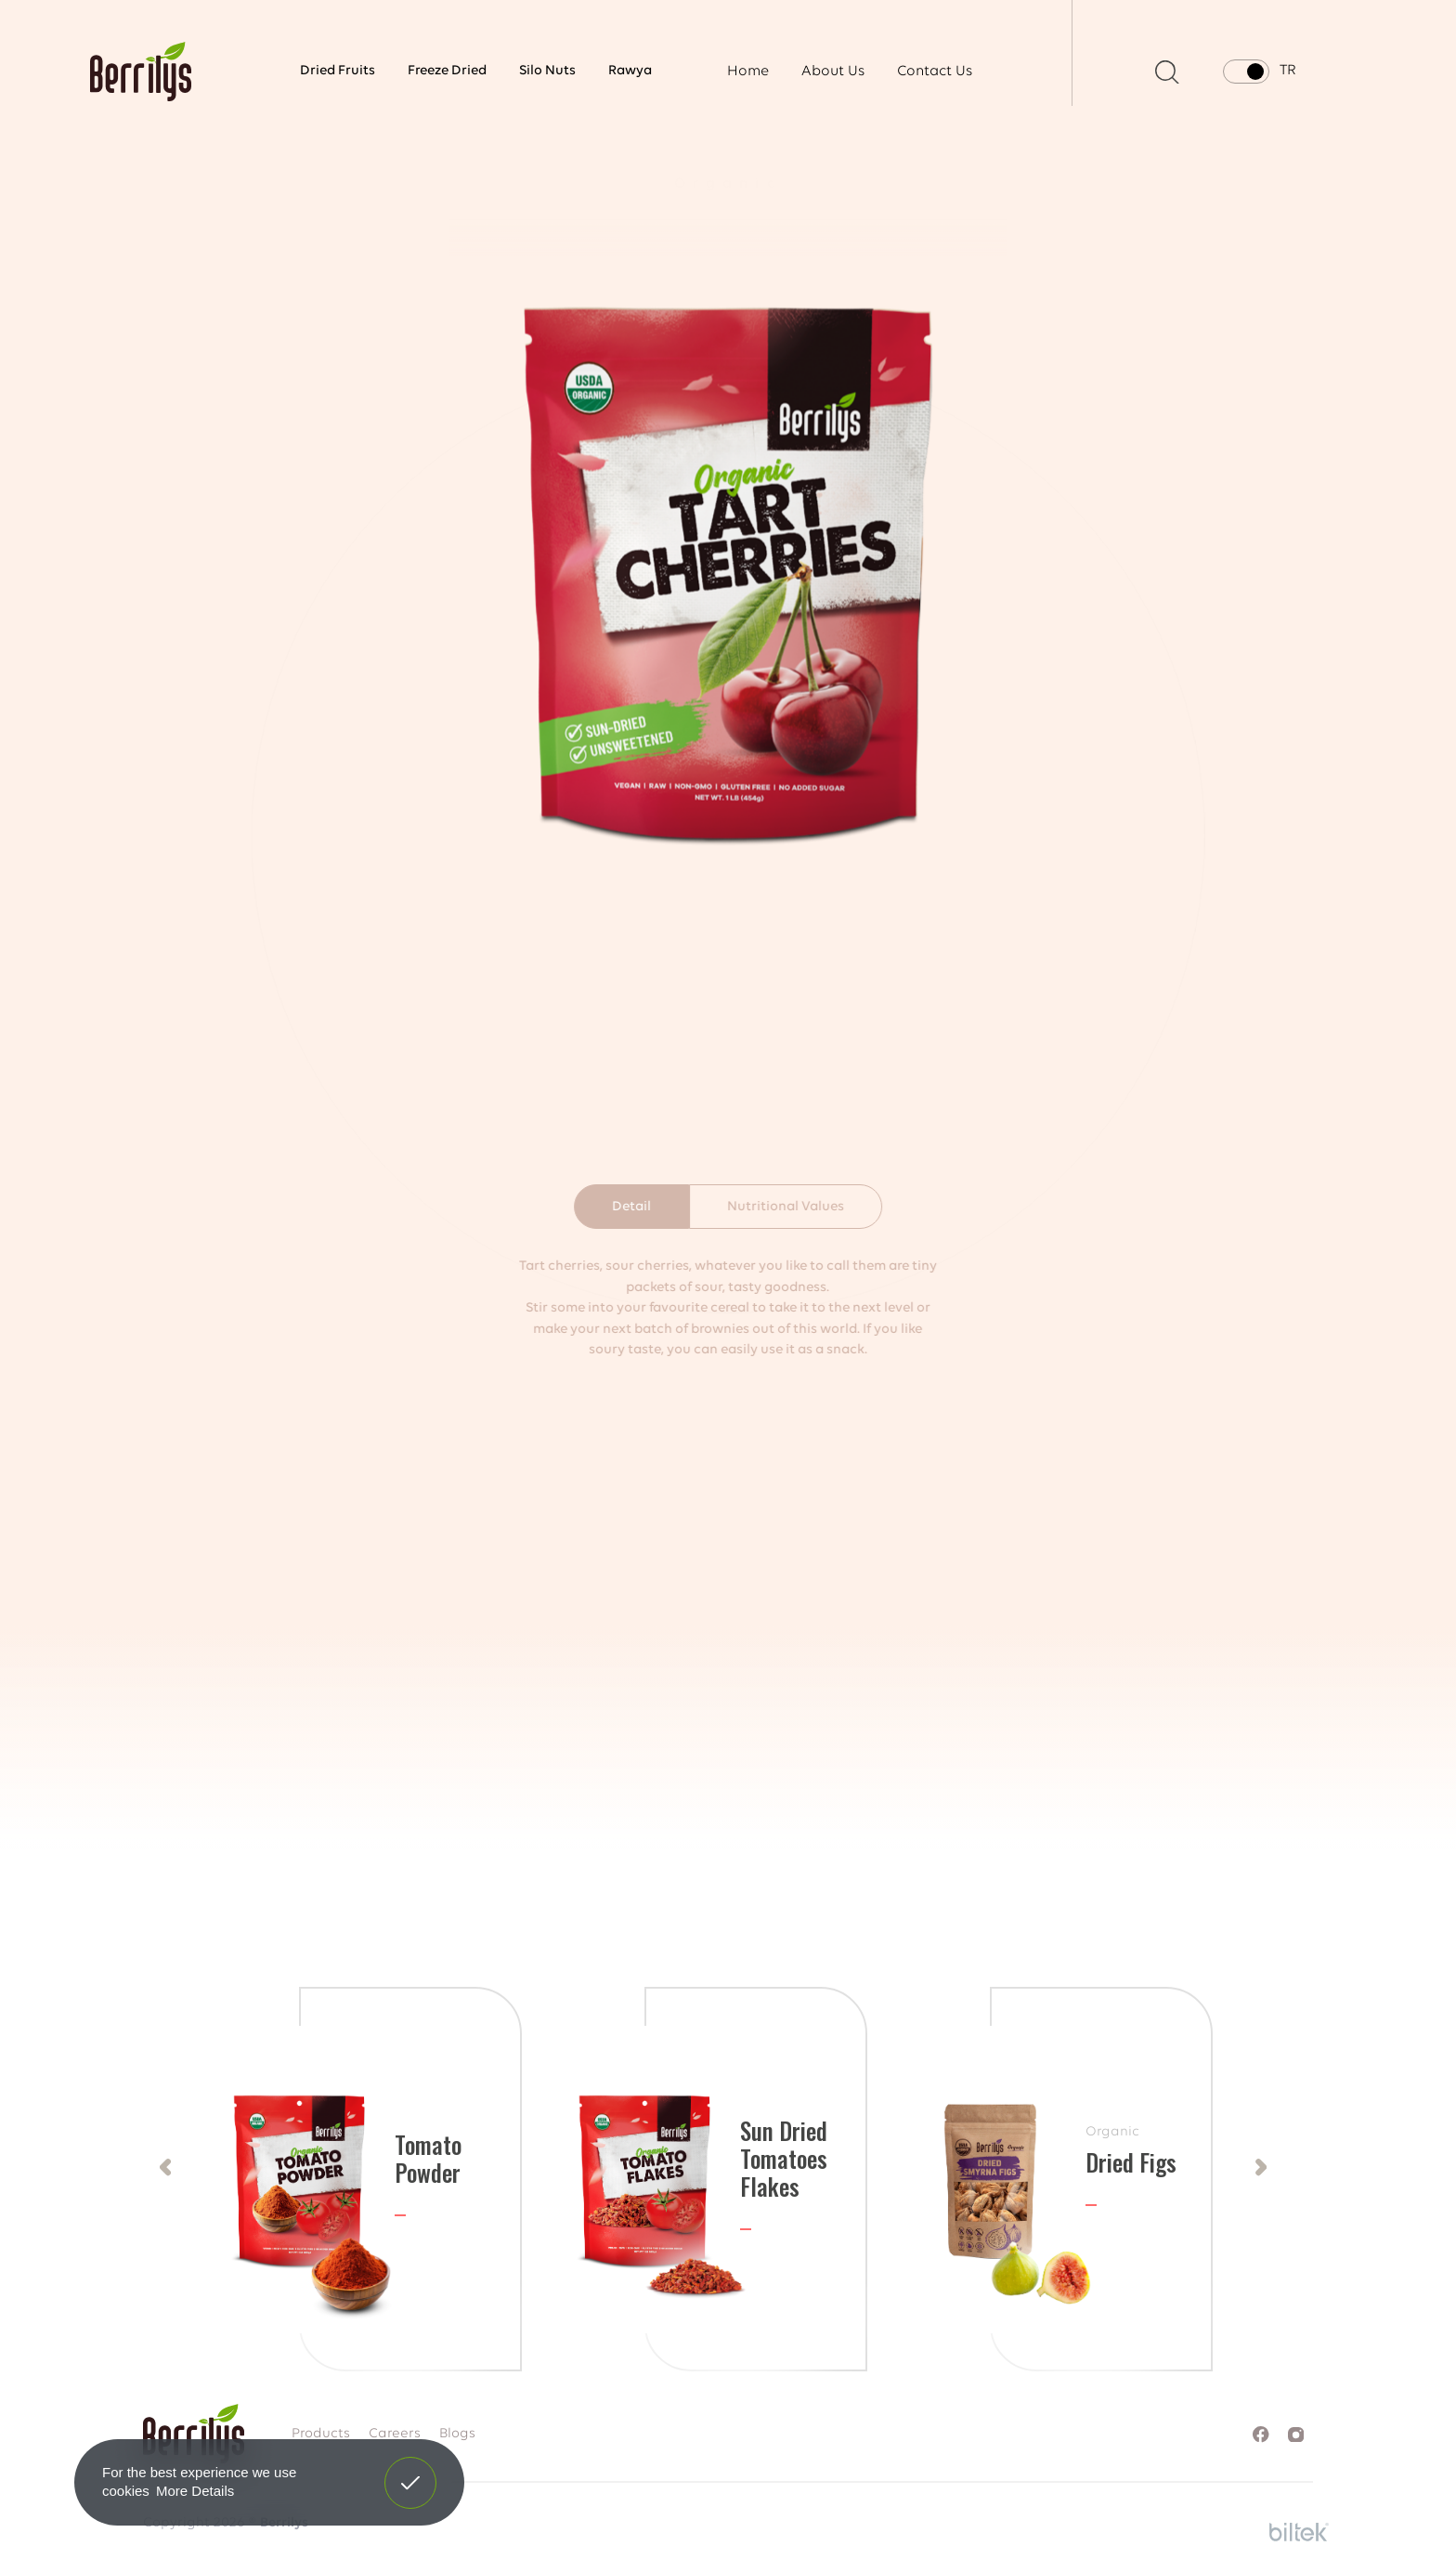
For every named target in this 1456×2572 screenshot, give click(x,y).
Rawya (630, 71)
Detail (631, 1207)
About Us (832, 71)
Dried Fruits (337, 71)
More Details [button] (195, 2491)
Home (748, 71)
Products (321, 2434)
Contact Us (934, 71)
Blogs (457, 2434)
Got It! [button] (410, 2468)
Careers (395, 2434)
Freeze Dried (447, 71)
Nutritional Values (785, 1207)
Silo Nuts (547, 71)
